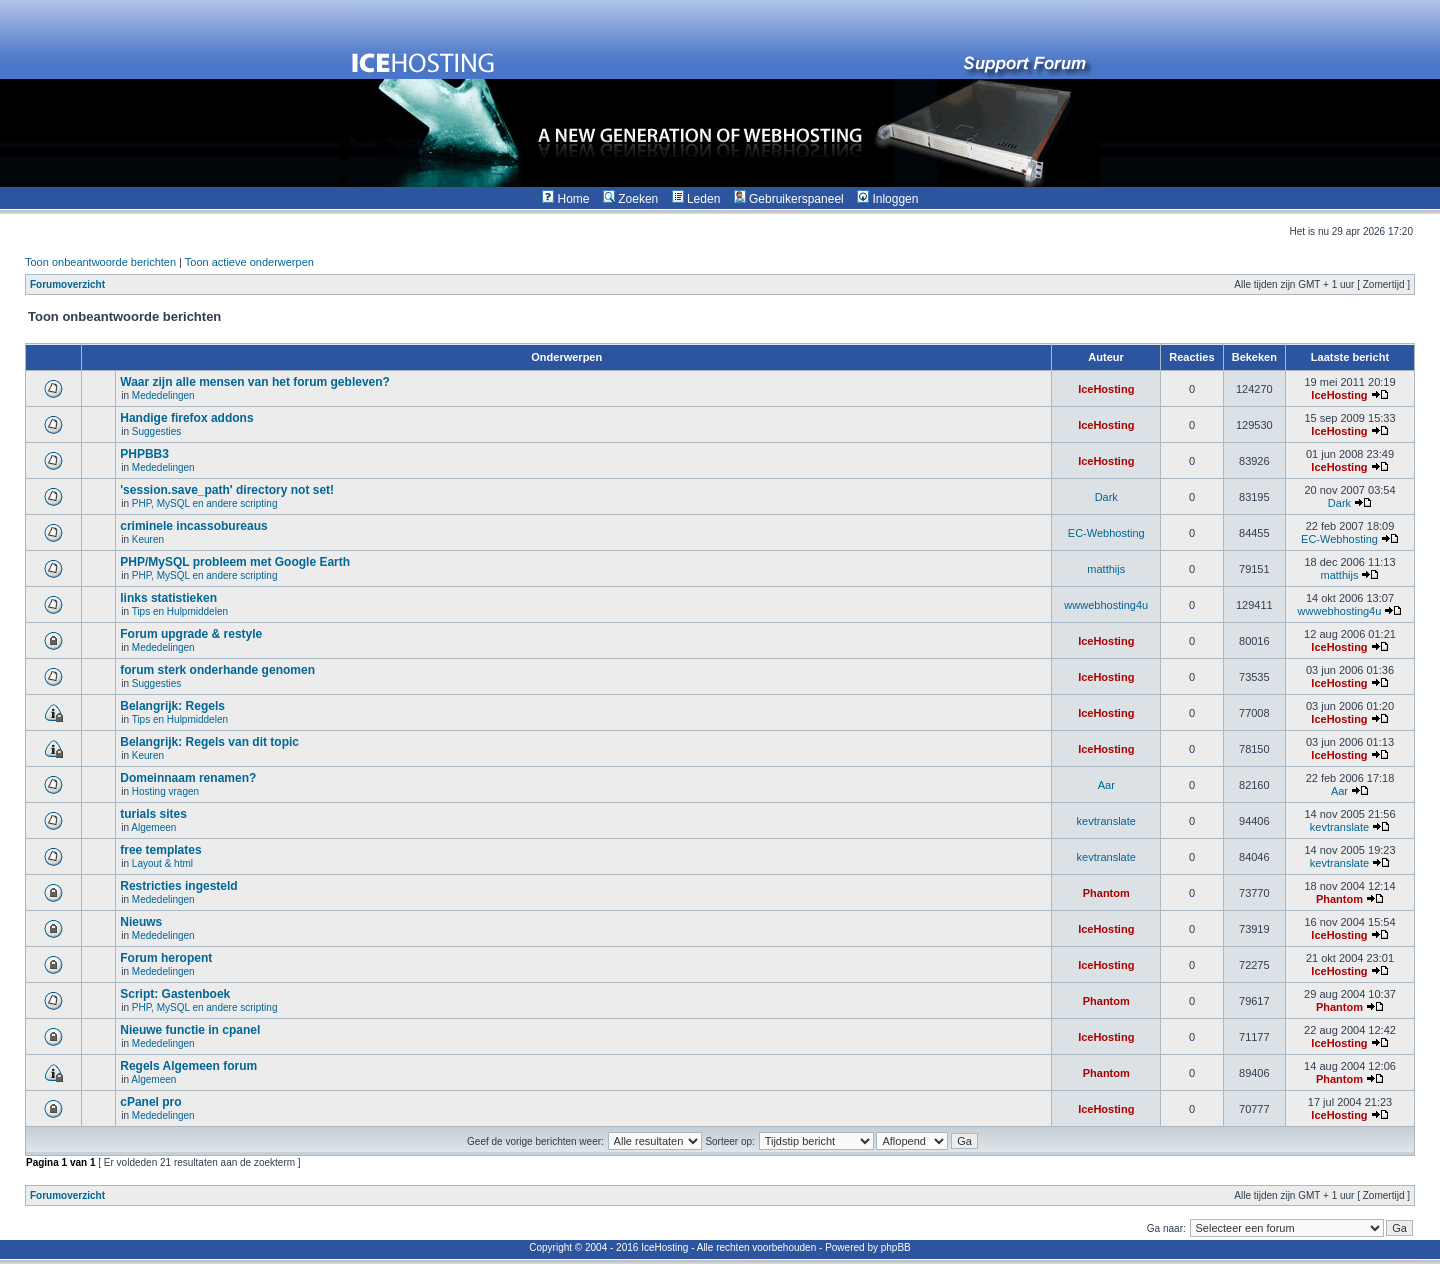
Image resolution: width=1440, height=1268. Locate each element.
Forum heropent (166, 958)
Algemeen (153, 827)
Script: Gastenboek (175, 994)
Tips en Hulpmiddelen (180, 611)
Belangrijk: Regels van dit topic (209, 742)
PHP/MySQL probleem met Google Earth (235, 562)
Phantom (1106, 893)
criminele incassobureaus (193, 526)
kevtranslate (1106, 821)
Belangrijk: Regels (172, 706)
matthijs (1106, 569)
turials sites (153, 814)
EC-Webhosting (1106, 533)
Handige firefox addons (186, 418)
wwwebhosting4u (1106, 605)
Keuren (148, 539)
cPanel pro (150, 1102)
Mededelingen (163, 395)
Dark (1106, 497)
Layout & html (162, 863)
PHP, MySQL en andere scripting (205, 503)
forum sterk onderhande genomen (217, 670)
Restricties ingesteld (178, 886)
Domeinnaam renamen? (188, 778)
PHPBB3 (144, 454)
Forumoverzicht (67, 284)
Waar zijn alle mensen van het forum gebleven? (255, 382)
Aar (1106, 785)
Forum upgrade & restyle (191, 634)
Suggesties (156, 431)
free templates (160, 850)
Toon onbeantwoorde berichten (100, 262)
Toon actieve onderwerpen (249, 262)
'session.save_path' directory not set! (227, 490)
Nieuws (141, 922)
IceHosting (1106, 389)
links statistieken (168, 598)
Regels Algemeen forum (188, 1066)
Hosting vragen (165, 791)
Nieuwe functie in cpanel (190, 1030)
